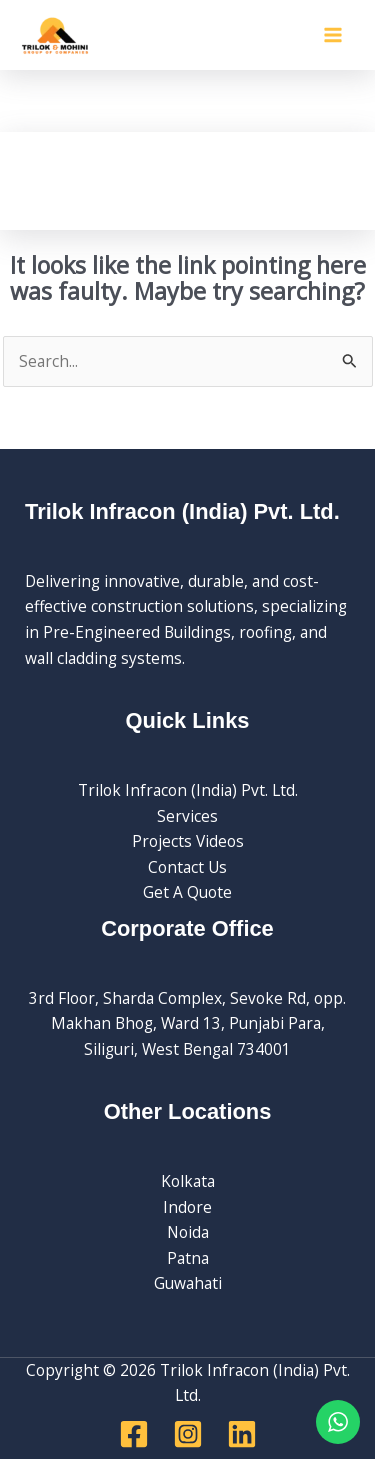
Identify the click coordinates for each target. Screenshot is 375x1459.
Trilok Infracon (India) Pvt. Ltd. (188, 790)
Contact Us (187, 867)
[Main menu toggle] (333, 34)
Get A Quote (187, 892)
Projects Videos (188, 841)
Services (187, 816)
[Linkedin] (242, 1434)
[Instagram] (188, 1434)
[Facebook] (134, 1434)
